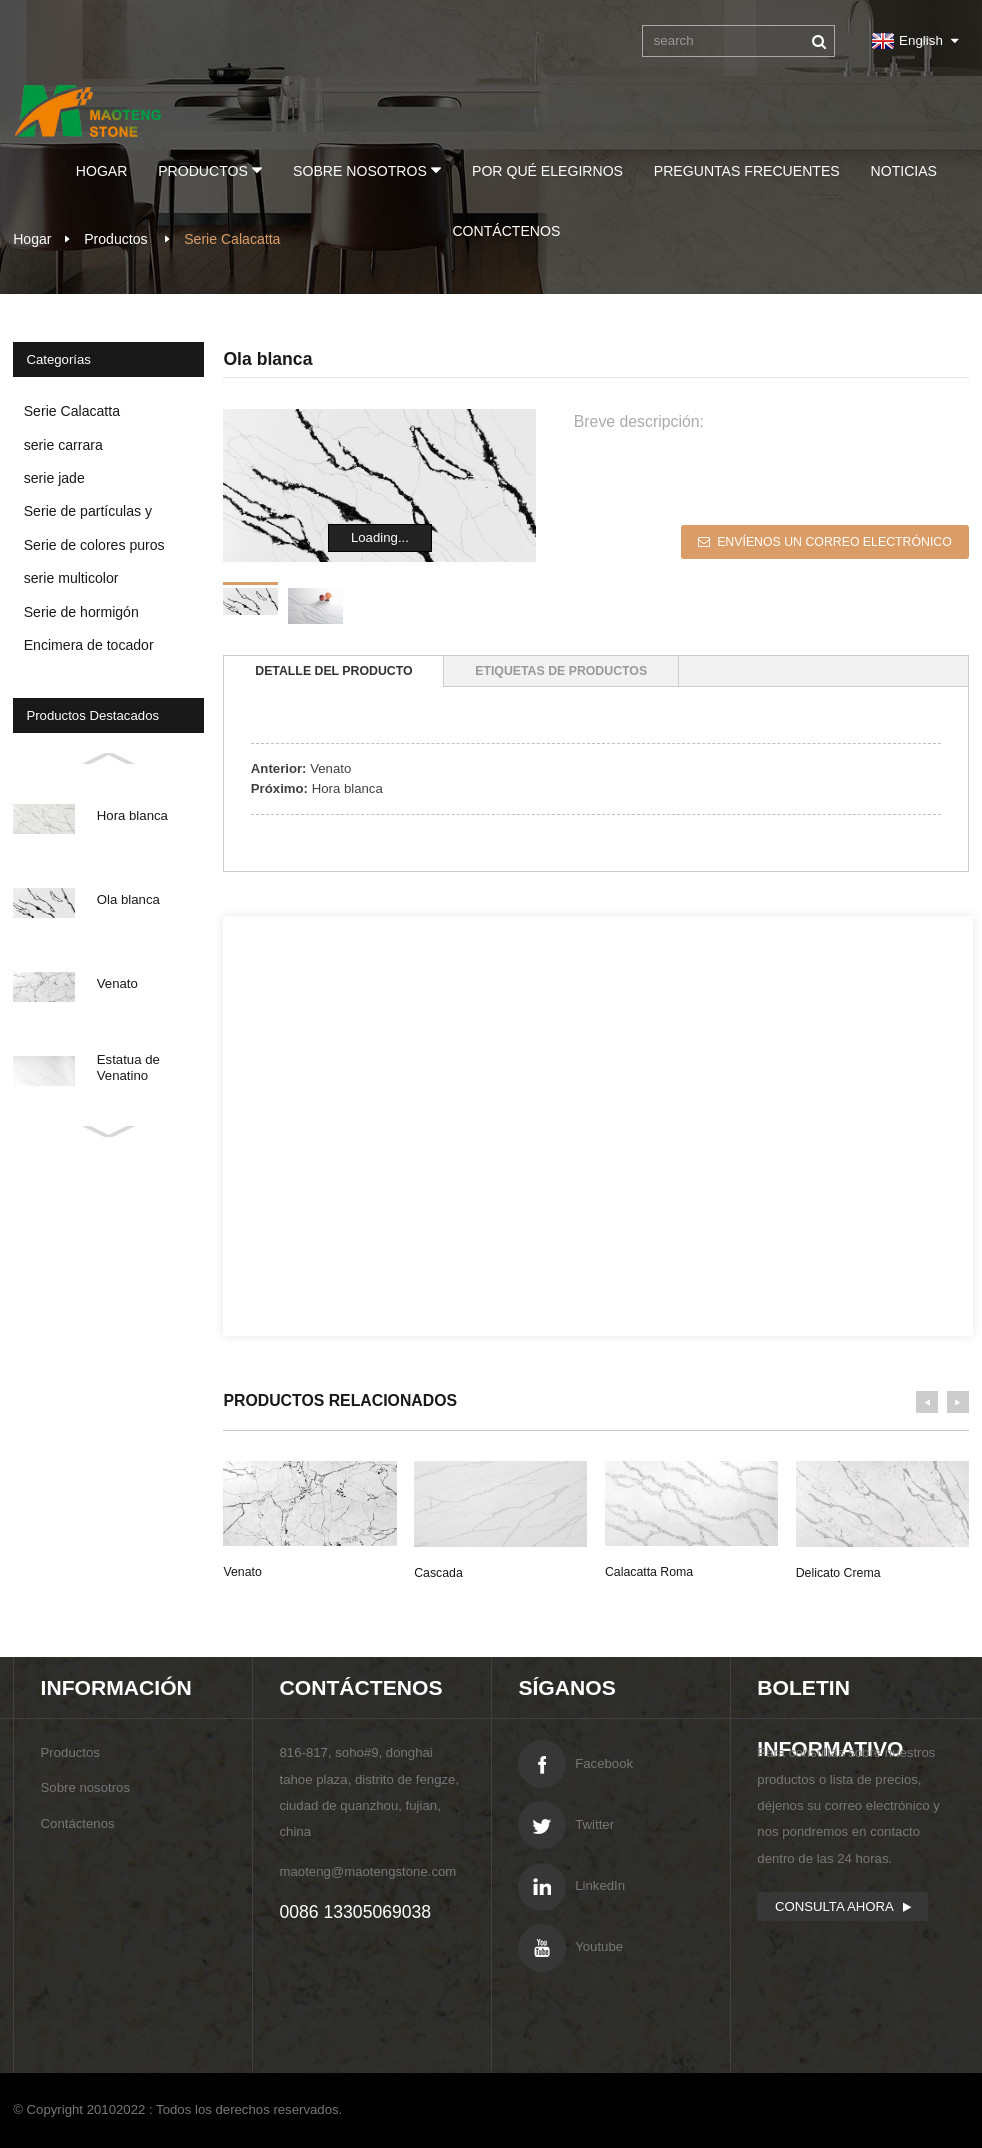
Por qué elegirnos (547, 171)
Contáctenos (506, 231)
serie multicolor (71, 578)
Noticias (904, 171)
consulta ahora (834, 1906)
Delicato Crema (838, 1573)
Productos (210, 170)
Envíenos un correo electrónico (834, 542)
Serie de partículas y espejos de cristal (88, 515)
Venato (330, 768)
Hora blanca (347, 788)
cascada (438, 1573)
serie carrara (63, 445)
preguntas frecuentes (747, 171)
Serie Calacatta (72, 411)
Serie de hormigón (81, 612)
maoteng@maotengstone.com (367, 1871)
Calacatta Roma (649, 1572)
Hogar (102, 171)
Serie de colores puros (94, 545)
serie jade (54, 478)
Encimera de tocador (89, 645)
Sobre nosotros (367, 170)
